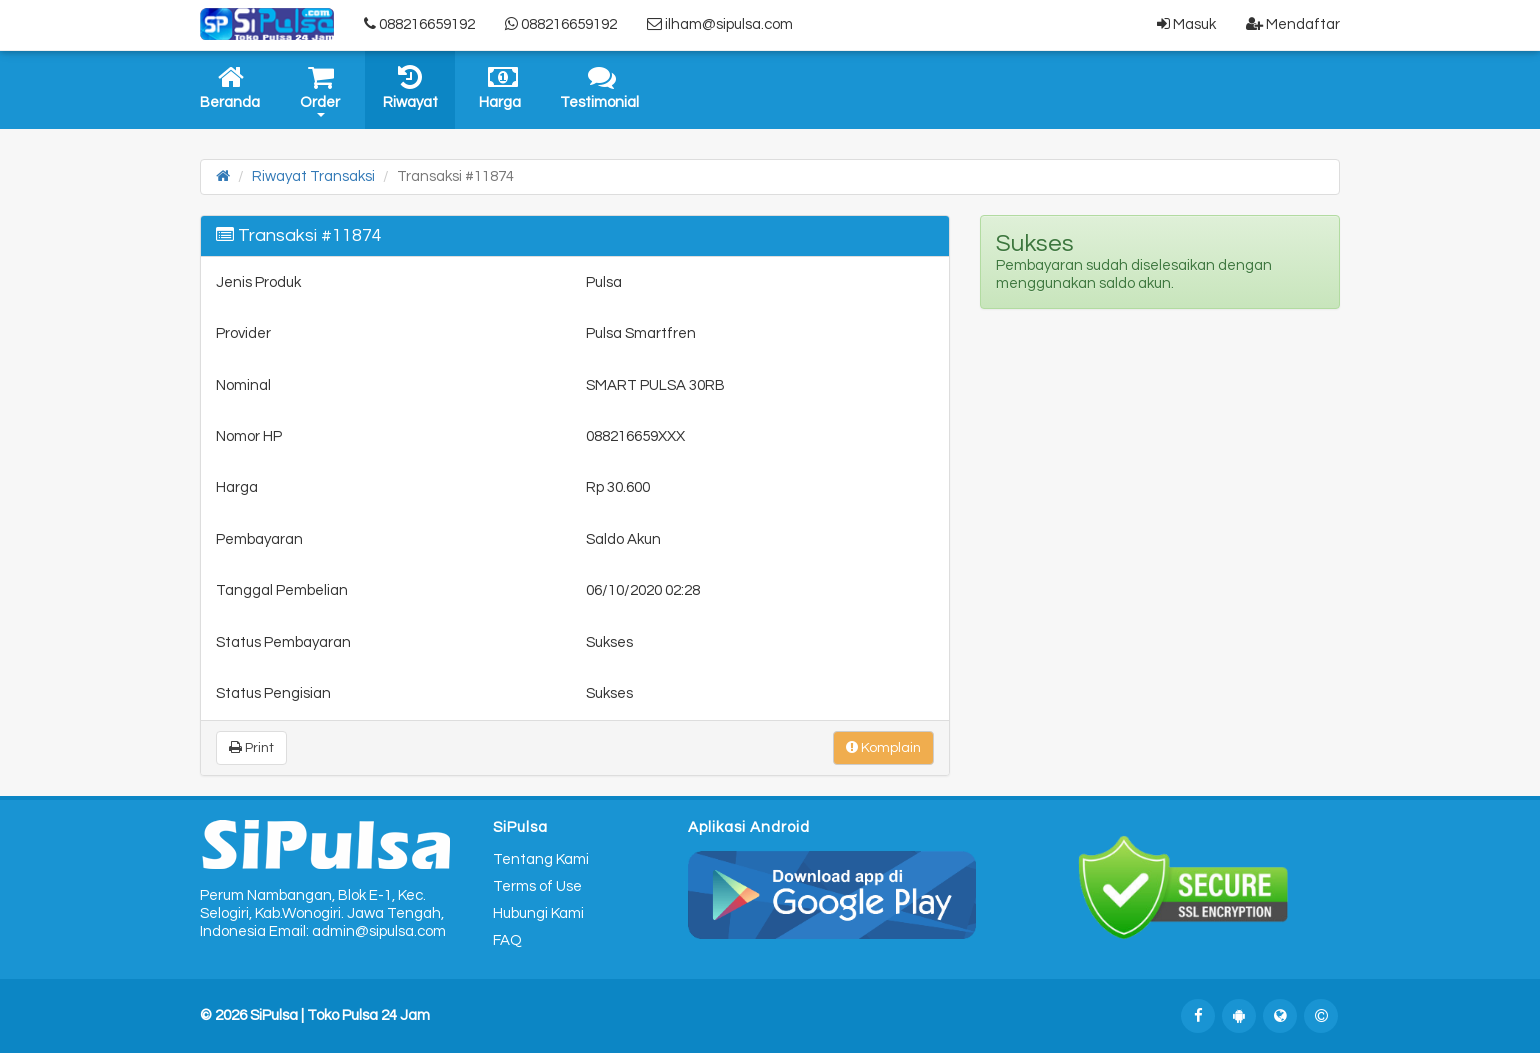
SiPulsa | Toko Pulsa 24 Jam (340, 1015)
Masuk (1186, 24)
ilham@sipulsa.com (720, 24)
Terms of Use (537, 886)
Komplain (883, 747)
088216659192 (419, 24)
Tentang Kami (541, 859)
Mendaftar (1293, 24)
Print (251, 747)
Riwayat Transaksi (313, 176)
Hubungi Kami (538, 913)
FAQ (507, 940)
